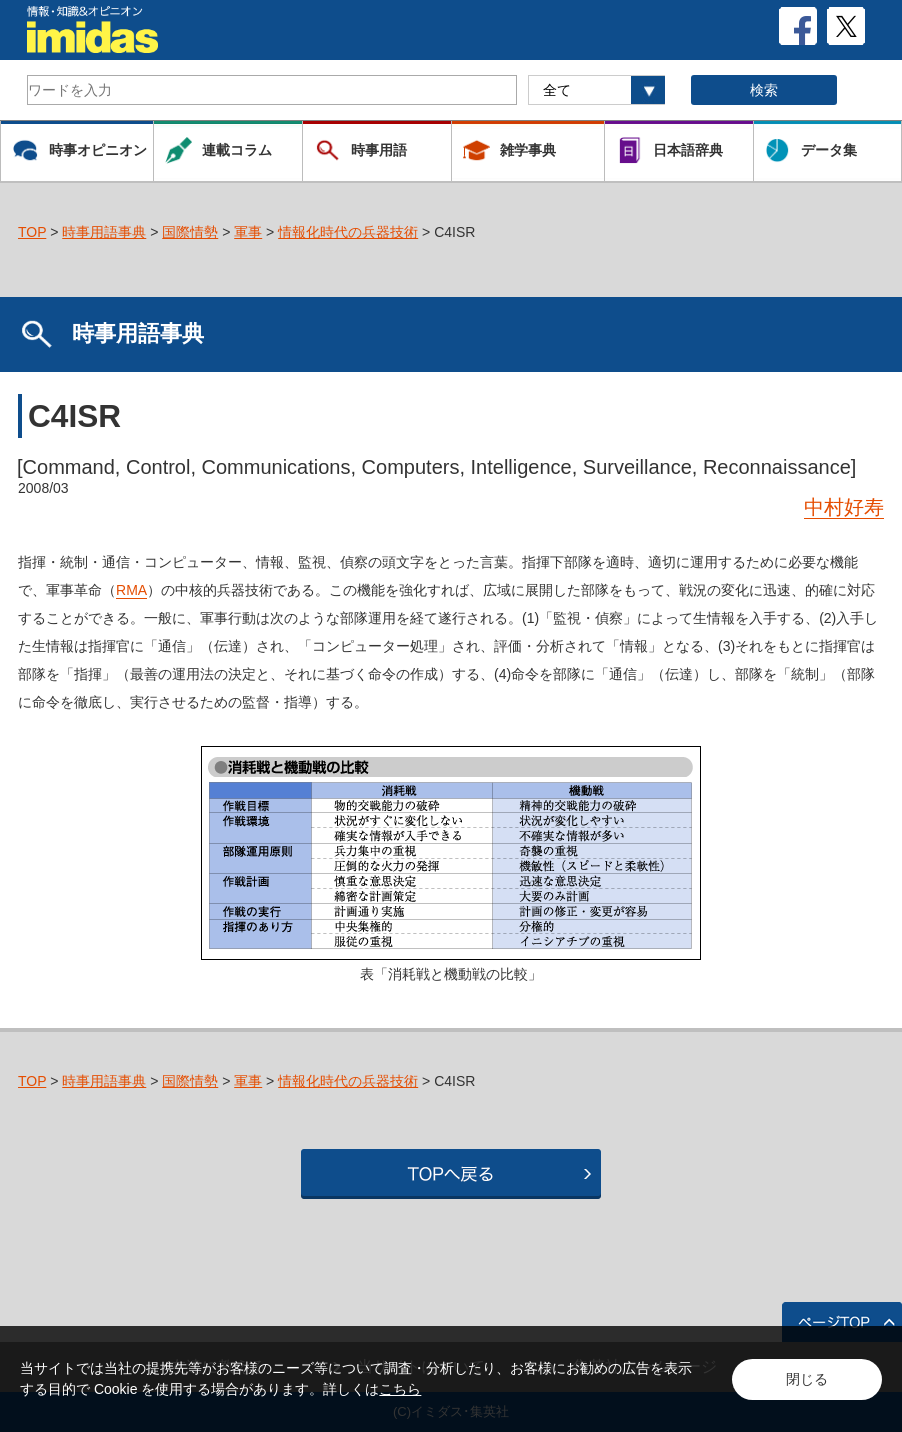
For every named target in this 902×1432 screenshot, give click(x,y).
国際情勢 (190, 232)
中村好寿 (844, 507)
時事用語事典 (104, 232)
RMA (131, 590)
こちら (400, 1389)
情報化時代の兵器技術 (348, 232)
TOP (32, 232)
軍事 (248, 232)
